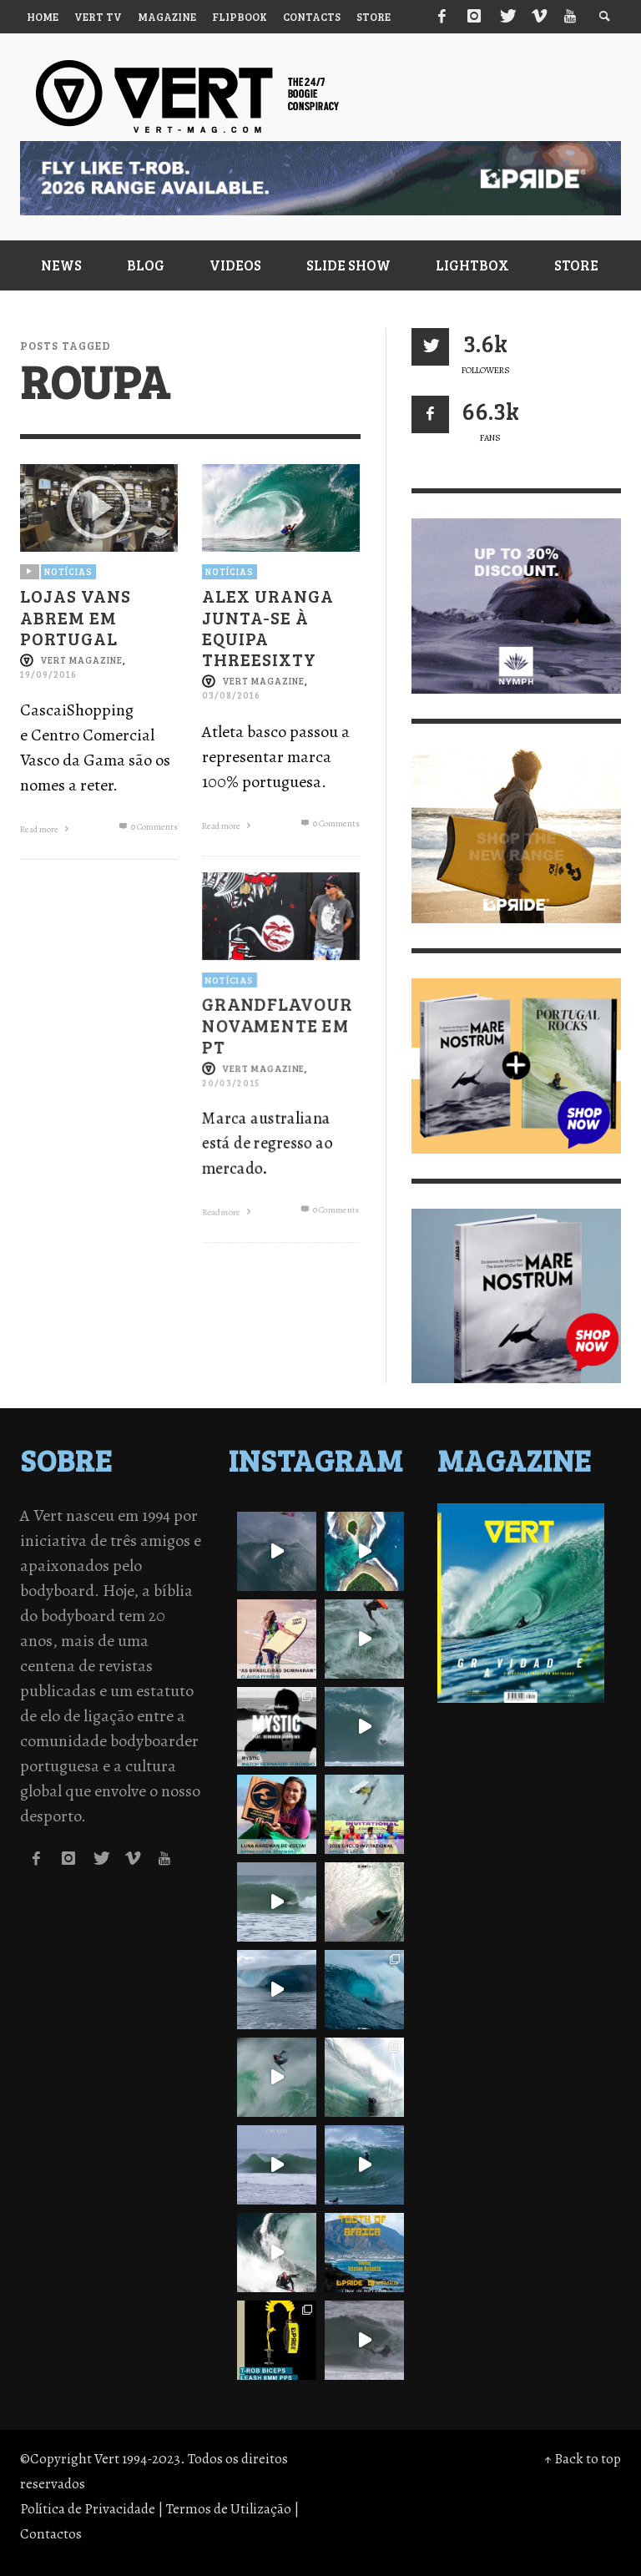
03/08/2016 (231, 695)
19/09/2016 (48, 675)
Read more (46, 830)
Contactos (51, 2533)
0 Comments (146, 827)
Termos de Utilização (228, 2508)
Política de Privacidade (87, 2508)
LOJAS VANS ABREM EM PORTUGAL (75, 617)
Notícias (68, 571)
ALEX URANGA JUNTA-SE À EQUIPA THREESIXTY (268, 628)
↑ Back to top (582, 2458)
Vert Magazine (81, 660)
